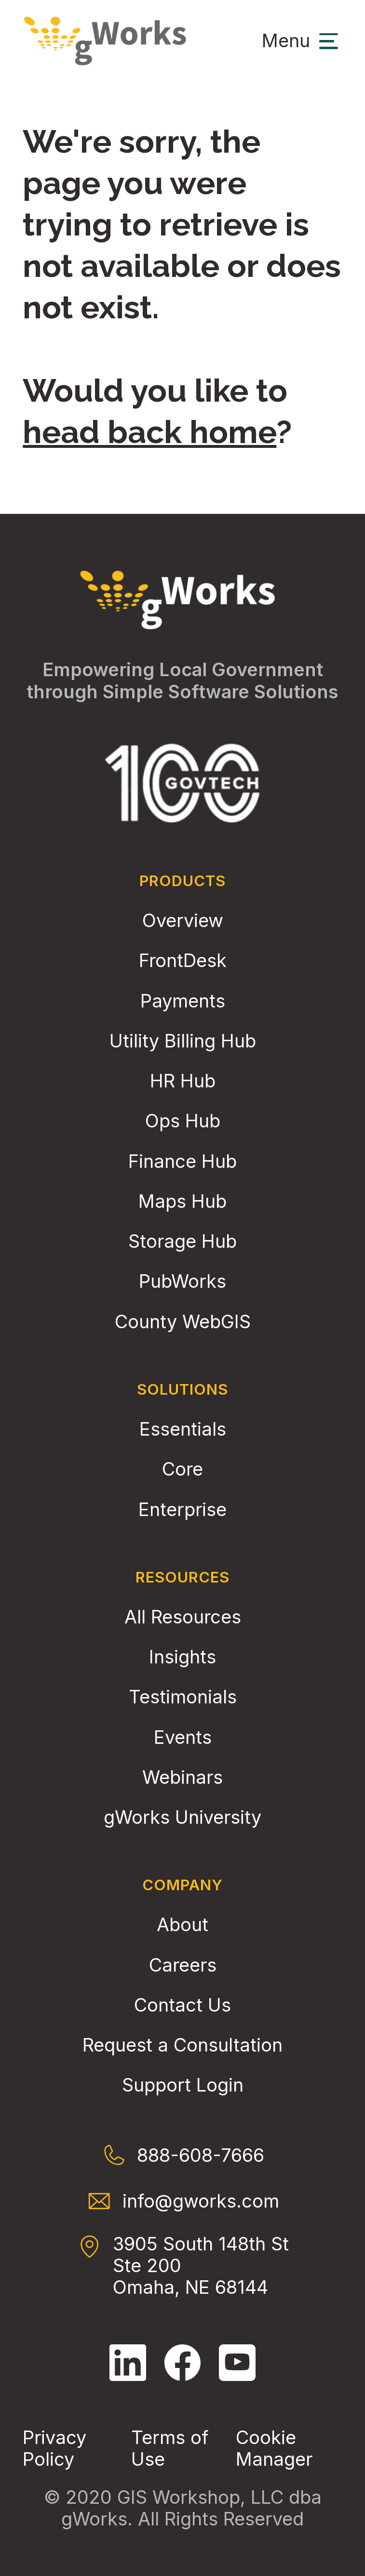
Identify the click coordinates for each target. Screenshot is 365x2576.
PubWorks (182, 1281)
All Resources (182, 1617)
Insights (182, 1657)
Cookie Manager (274, 2448)
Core (182, 1469)
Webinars (182, 1777)
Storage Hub (182, 1241)
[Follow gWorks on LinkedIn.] (127, 2362)
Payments (182, 1001)
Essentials (182, 1429)
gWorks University (182, 1817)
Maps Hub (182, 1201)
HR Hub (183, 1081)
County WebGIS (183, 1322)
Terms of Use (169, 2448)
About (182, 1924)
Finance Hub (182, 1161)
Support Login (182, 2085)
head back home (149, 431)
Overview (182, 920)
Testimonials (183, 1697)
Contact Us (182, 2005)
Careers (182, 1965)
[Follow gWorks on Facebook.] (182, 2362)
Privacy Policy (54, 2448)
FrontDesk (183, 960)
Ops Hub (182, 1121)
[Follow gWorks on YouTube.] (237, 2362)
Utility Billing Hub (182, 1041)
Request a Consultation (182, 2045)
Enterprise (182, 1509)
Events (183, 1737)
